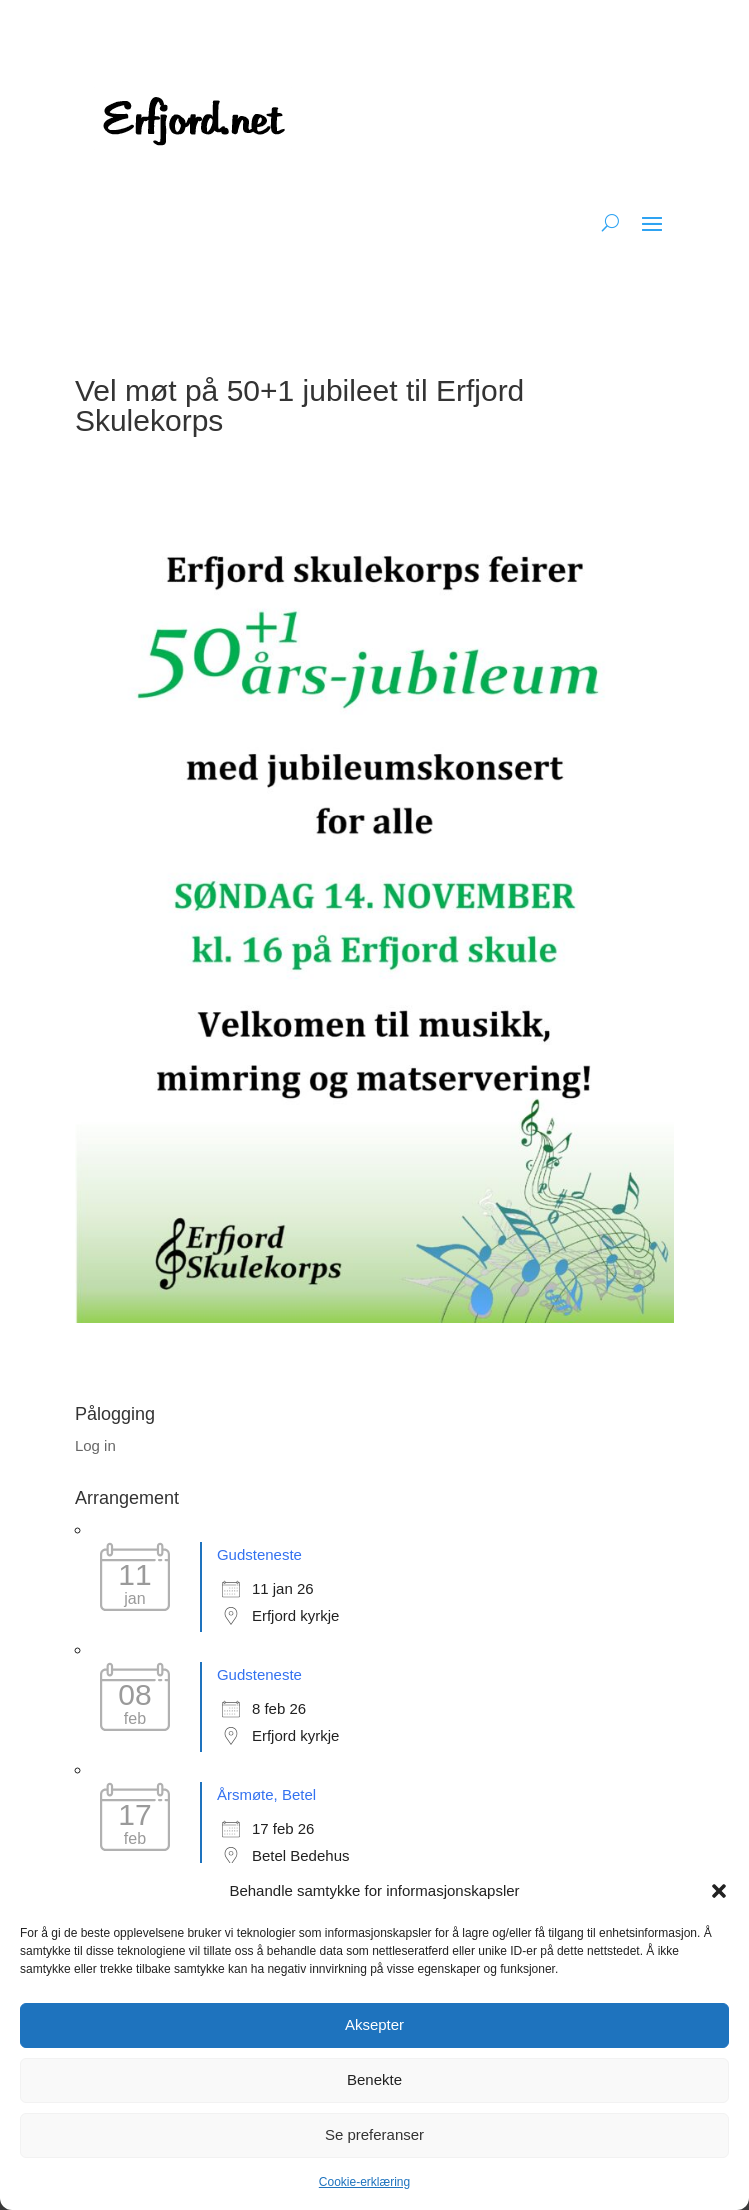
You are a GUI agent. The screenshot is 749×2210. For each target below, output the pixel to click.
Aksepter (374, 2024)
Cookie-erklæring (364, 2182)
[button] (719, 1891)
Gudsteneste (259, 1554)
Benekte (374, 2079)
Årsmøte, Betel (266, 1794)
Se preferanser (374, 2134)
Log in (95, 1445)
